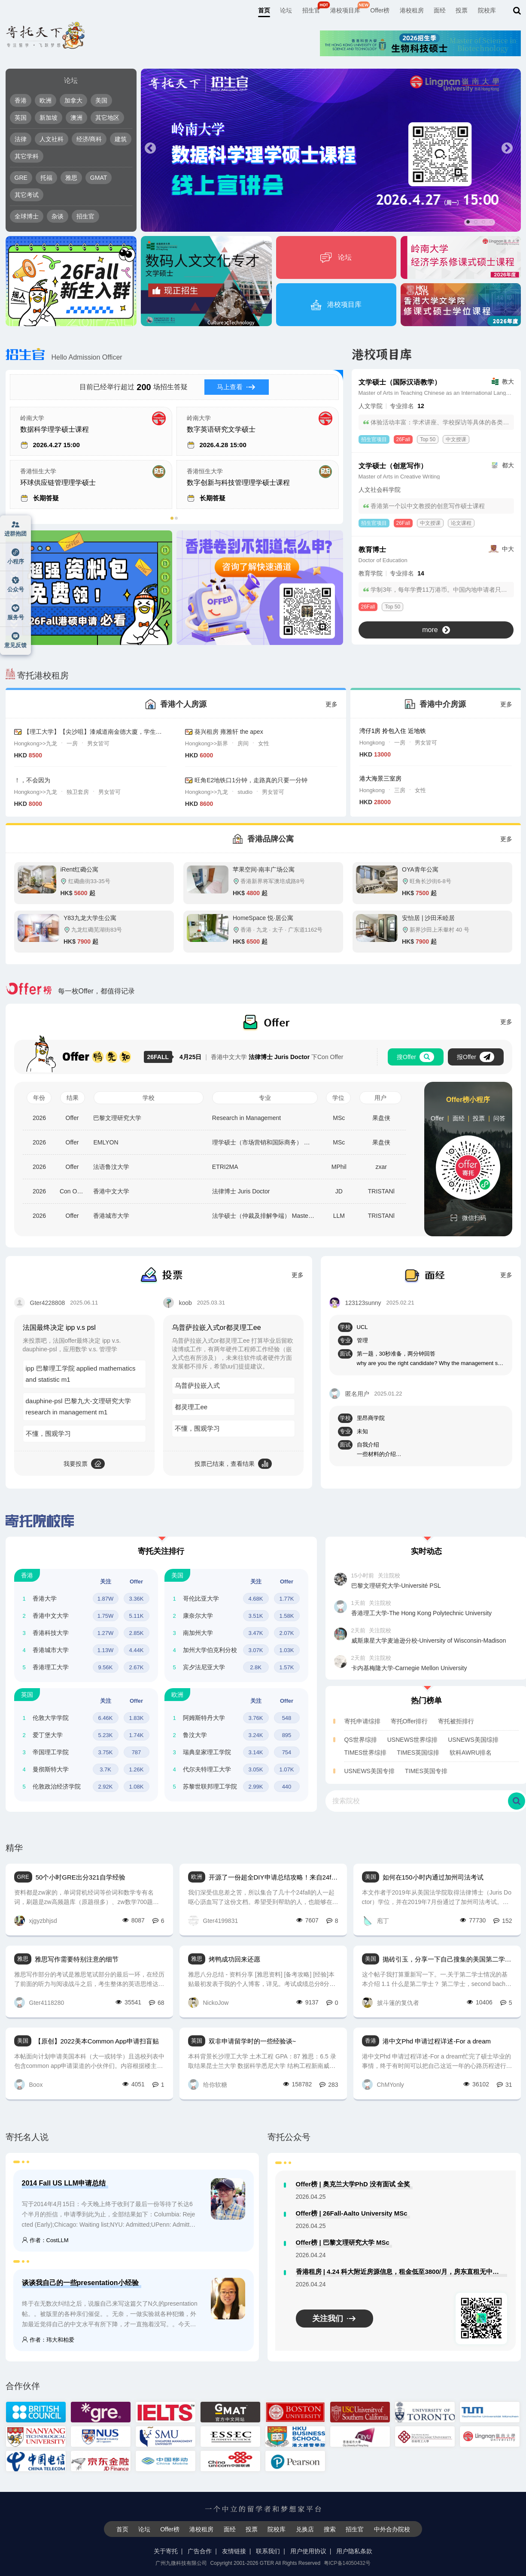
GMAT (98, 177)
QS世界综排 (360, 1739)
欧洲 (46, 100)
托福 (46, 177)
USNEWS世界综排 (412, 1739)
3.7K (105, 1769)
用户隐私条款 (354, 2551)
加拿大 (73, 100)
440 (287, 1786)
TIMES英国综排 (418, 1752)
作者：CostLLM (45, 2240)
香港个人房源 (183, 704)
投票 (462, 10)
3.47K (256, 1633)
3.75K (105, 1752)
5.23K (105, 1735)
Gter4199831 (213, 1920)
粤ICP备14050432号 (347, 2563)
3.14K (256, 1752)
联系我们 (268, 2551)
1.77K (287, 1598)
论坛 (286, 10)
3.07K (256, 1650)
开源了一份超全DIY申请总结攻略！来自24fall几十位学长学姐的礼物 (273, 1877)
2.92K (105, 1786)
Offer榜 (379, 10)
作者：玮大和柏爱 (48, 2340)
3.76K (256, 1718)
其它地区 (107, 117)
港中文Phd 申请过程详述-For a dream (437, 2041)
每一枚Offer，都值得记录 (70, 991)
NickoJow (208, 2002)
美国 (101, 100)
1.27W (105, 1633)
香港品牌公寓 (270, 839)
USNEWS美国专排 (369, 1771)
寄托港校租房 (37, 675)
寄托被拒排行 (456, 1721)
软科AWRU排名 (471, 1752)
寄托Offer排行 (409, 1721)
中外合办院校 (392, 2529)
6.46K (105, 1718)
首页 (264, 10)
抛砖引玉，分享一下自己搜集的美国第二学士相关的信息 (447, 1959)
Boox (28, 2084)
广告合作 (200, 2551)
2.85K (136, 1633)
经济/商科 (89, 139)
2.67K (136, 1667)
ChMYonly (383, 2084)
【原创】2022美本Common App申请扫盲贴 (97, 2041)
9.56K (105, 1667)
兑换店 (305, 2529)
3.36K (136, 1598)
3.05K (256, 1769)
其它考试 (27, 194)
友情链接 (234, 2551)
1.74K (136, 1735)
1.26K (136, 1769)
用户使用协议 (308, 2551)
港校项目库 (345, 10)
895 (287, 1735)
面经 (440, 10)
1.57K (287, 1667)
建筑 (121, 139)
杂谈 (58, 216)
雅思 (71, 177)
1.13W (105, 1650)
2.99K (256, 1786)
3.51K (256, 1616)
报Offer (475, 1057)
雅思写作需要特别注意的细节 (77, 1959)
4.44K (136, 1650)
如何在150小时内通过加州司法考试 (433, 1877)
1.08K (136, 1786)
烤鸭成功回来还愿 (234, 1959)
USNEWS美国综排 (473, 1739)
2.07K (287, 1633)
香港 (21, 100)
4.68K (256, 1598)
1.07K (287, 1769)
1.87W (105, 1598)
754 (287, 1752)
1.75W (105, 1616)
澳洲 (76, 117)
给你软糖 (207, 2084)
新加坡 (49, 117)
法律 (21, 139)
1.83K (136, 1718)
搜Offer (415, 1057)
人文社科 (52, 139)
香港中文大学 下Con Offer (261, 1056)
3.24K (256, 1735)
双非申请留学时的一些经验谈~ (252, 2041)
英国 (21, 117)
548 (287, 1718)
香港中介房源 (443, 704)
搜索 (330, 2529)
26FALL (160, 1056)
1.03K (287, 1650)
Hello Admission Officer (64, 357)
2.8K (255, 1667)
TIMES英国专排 (426, 1771)
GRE (21, 177)
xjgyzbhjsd (35, 1920)
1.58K (287, 1616)
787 (136, 1752)
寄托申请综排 (362, 1721)
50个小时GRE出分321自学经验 (80, 1877)
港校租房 (412, 10)
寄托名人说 (27, 2137)
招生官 (311, 10)
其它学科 (27, 156)
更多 (331, 704)
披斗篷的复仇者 (390, 2002)
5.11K (136, 1616)
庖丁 (375, 1920)
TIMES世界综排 (365, 1752)
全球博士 (27, 216)
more (436, 630)
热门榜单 (426, 1700)
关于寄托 (166, 2551)
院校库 (487, 10)
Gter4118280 (39, 2002)
